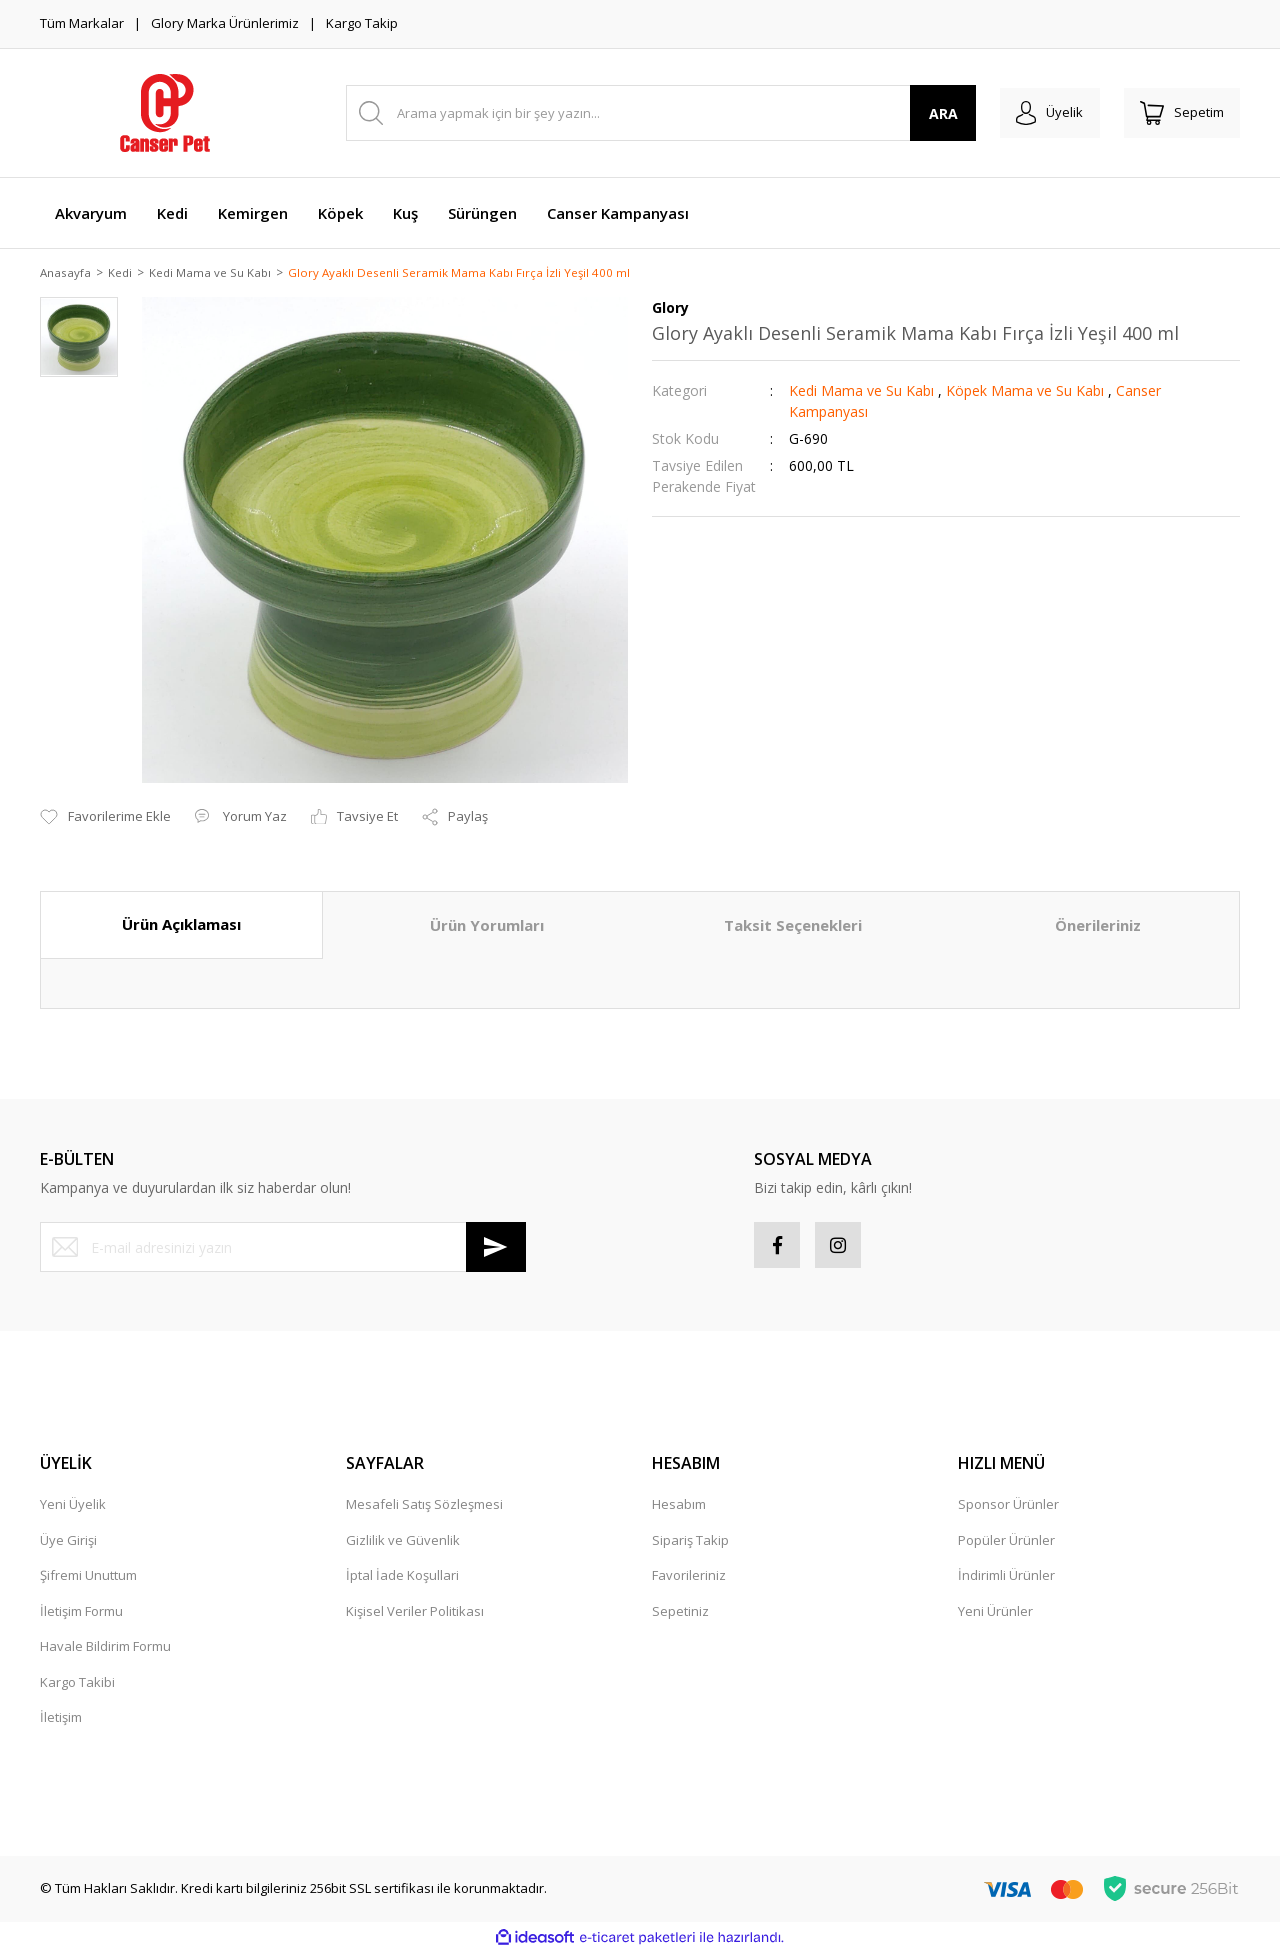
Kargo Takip (362, 23)
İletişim (61, 1723)
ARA (928, 113)
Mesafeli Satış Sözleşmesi (424, 1510)
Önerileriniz (1098, 927)
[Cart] (1178, 113)
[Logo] (165, 113)
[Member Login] (1038, 113)
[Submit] (496, 1249)
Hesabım (679, 1510)
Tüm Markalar (82, 23)
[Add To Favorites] (105, 819)
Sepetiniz (680, 1616)
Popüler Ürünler (1006, 1545)
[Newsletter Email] (283, 1249)
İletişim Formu (81, 1616)
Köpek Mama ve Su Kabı (1025, 392)
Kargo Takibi (77, 1687)
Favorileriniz (689, 1581)
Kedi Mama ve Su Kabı (861, 392)
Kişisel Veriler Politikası (415, 1616)
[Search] (653, 113)
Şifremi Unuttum (88, 1581)
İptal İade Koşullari (402, 1581)
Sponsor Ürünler (1008, 1510)
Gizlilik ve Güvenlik (403, 1545)
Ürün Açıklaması (181, 926)
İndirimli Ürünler (1006, 1581)
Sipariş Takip (690, 1545)
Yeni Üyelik (73, 1510)
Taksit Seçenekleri (793, 927)
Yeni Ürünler (995, 1616)
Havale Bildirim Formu (105, 1652)
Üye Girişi (68, 1545)
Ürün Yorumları (487, 927)
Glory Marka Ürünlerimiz (225, 23)
